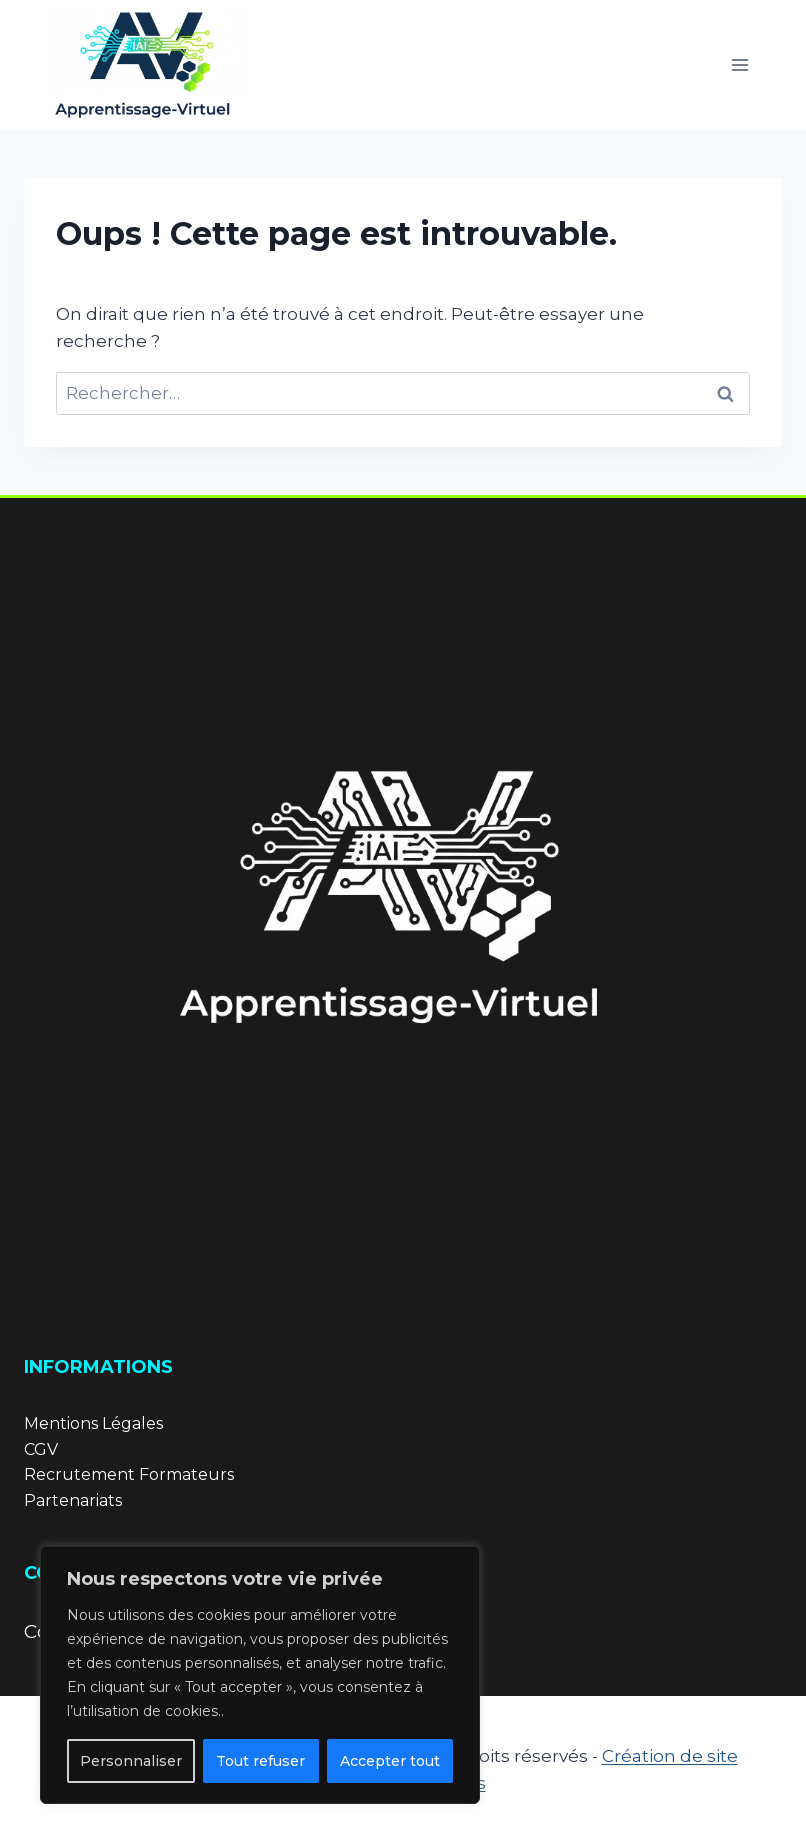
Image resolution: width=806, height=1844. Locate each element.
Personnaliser (131, 1761)
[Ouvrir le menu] (739, 64)
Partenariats (73, 1500)
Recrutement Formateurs (129, 1474)
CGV (41, 1449)
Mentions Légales (93, 1423)
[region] (260, 1675)
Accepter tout (390, 1761)
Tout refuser (260, 1761)
